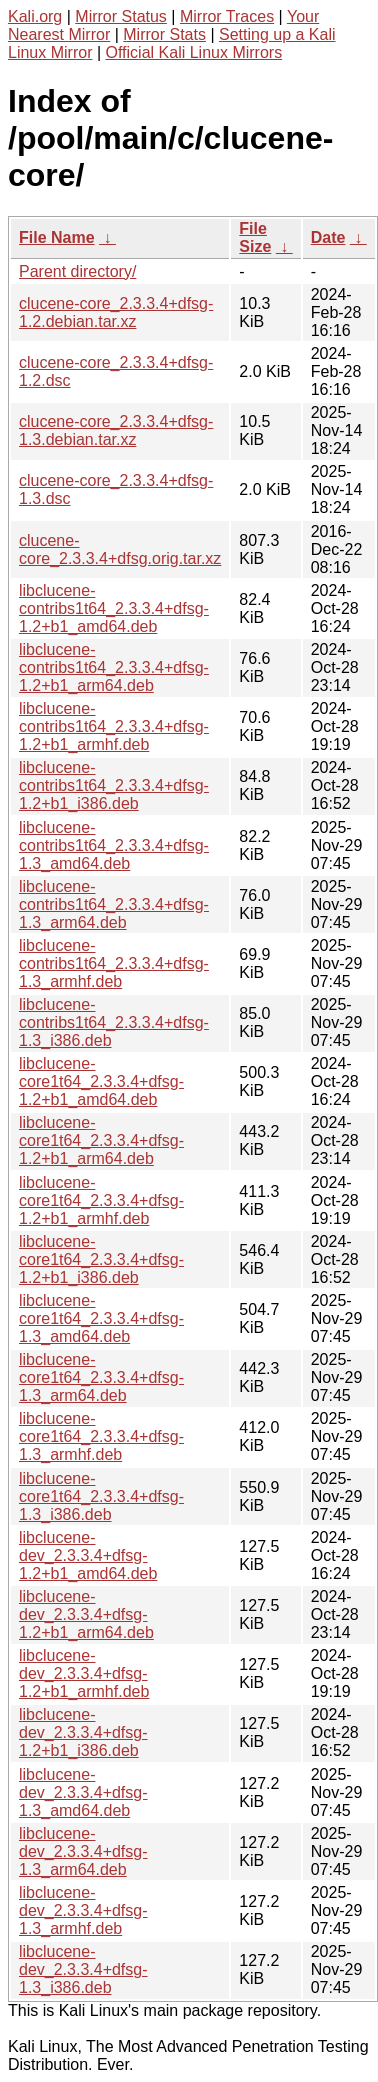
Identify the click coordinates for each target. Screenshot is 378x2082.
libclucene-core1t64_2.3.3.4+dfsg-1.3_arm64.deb (101, 1377)
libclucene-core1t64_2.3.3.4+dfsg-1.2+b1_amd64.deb (101, 1081)
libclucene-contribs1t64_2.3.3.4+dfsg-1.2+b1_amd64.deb (114, 608)
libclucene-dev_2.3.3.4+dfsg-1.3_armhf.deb (83, 1910)
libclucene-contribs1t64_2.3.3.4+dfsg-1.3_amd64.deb (114, 845)
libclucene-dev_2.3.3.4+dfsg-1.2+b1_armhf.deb (84, 1673)
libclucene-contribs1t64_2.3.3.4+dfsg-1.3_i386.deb (114, 1022)
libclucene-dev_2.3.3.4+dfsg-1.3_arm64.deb (83, 1851)
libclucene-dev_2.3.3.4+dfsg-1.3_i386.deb (83, 1969)
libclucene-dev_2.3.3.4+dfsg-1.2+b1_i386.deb (83, 1732)
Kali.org (35, 16)
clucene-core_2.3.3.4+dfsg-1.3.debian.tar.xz (116, 430)
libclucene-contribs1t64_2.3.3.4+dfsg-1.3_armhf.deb (114, 963)
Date (328, 237)
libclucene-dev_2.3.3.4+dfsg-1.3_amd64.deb (83, 1792)
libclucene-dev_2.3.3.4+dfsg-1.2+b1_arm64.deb (86, 1614)
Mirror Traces (227, 16)
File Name (57, 237)
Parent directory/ (77, 271)
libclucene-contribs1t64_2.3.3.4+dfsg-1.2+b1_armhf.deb (114, 726)
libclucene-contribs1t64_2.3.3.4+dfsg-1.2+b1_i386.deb (114, 785)
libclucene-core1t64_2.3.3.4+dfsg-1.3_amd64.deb (101, 1318)
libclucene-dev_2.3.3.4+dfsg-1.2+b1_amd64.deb (88, 1555)
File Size (255, 237)
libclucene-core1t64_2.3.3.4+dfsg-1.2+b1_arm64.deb (101, 1140)
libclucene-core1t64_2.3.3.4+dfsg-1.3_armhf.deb (101, 1436)
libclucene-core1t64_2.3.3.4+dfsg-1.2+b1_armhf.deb (101, 1200)
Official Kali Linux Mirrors (194, 52)
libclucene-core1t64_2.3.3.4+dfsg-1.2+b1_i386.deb (101, 1259)
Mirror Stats (164, 34)
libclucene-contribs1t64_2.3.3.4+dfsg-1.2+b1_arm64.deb (114, 667)
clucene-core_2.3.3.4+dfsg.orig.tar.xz (120, 549)
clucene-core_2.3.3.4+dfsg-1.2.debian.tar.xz (116, 312)
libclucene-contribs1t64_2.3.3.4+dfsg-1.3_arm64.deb (114, 904)
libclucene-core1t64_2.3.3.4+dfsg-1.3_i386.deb (101, 1496)
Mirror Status (121, 16)
